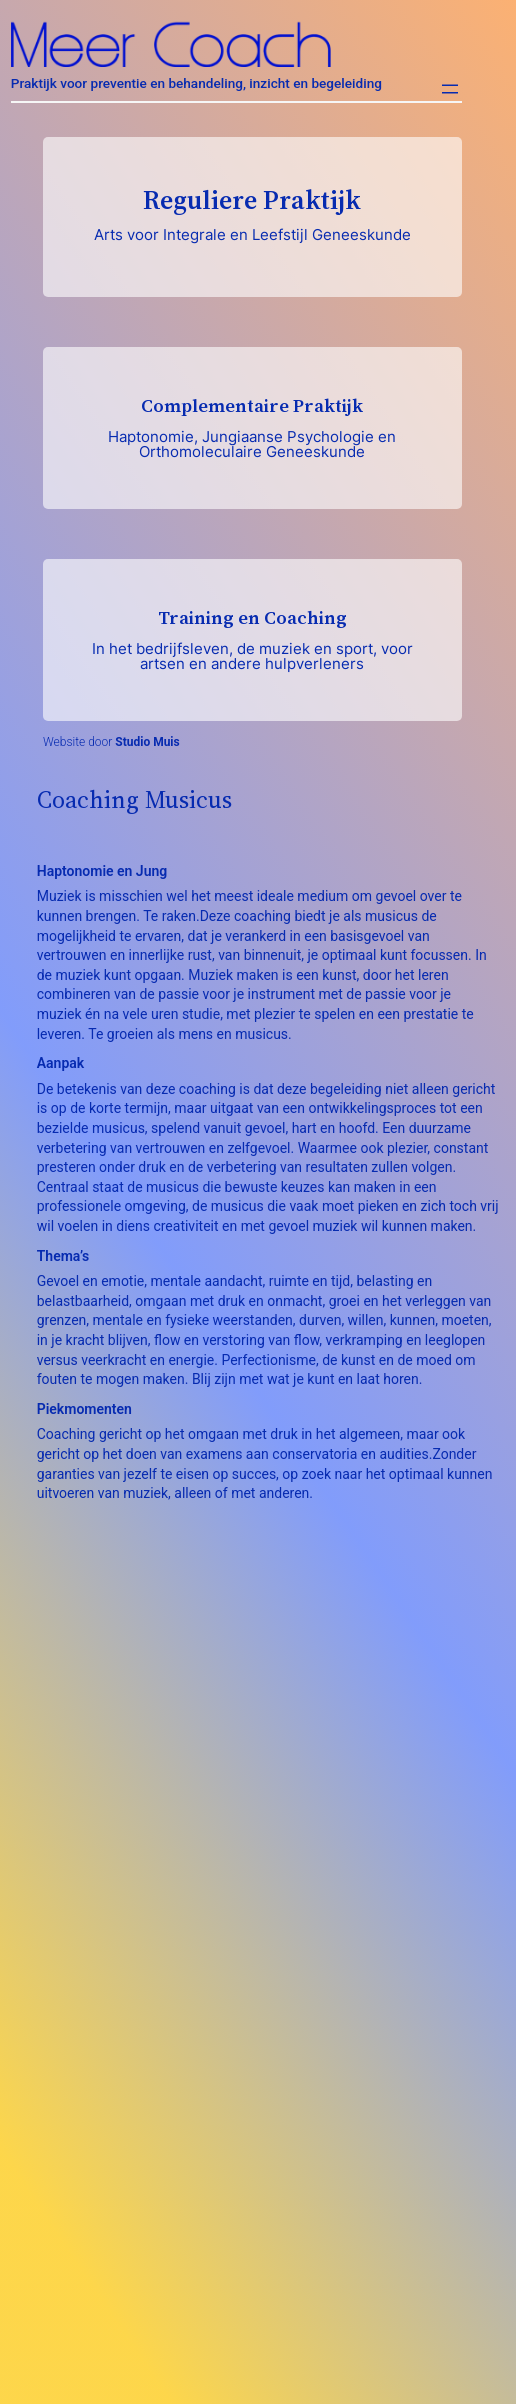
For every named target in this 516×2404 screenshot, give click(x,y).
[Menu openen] (450, 89)
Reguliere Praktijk (252, 213)
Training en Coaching (252, 639)
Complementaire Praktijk (252, 427)
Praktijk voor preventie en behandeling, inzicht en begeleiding (196, 83)
